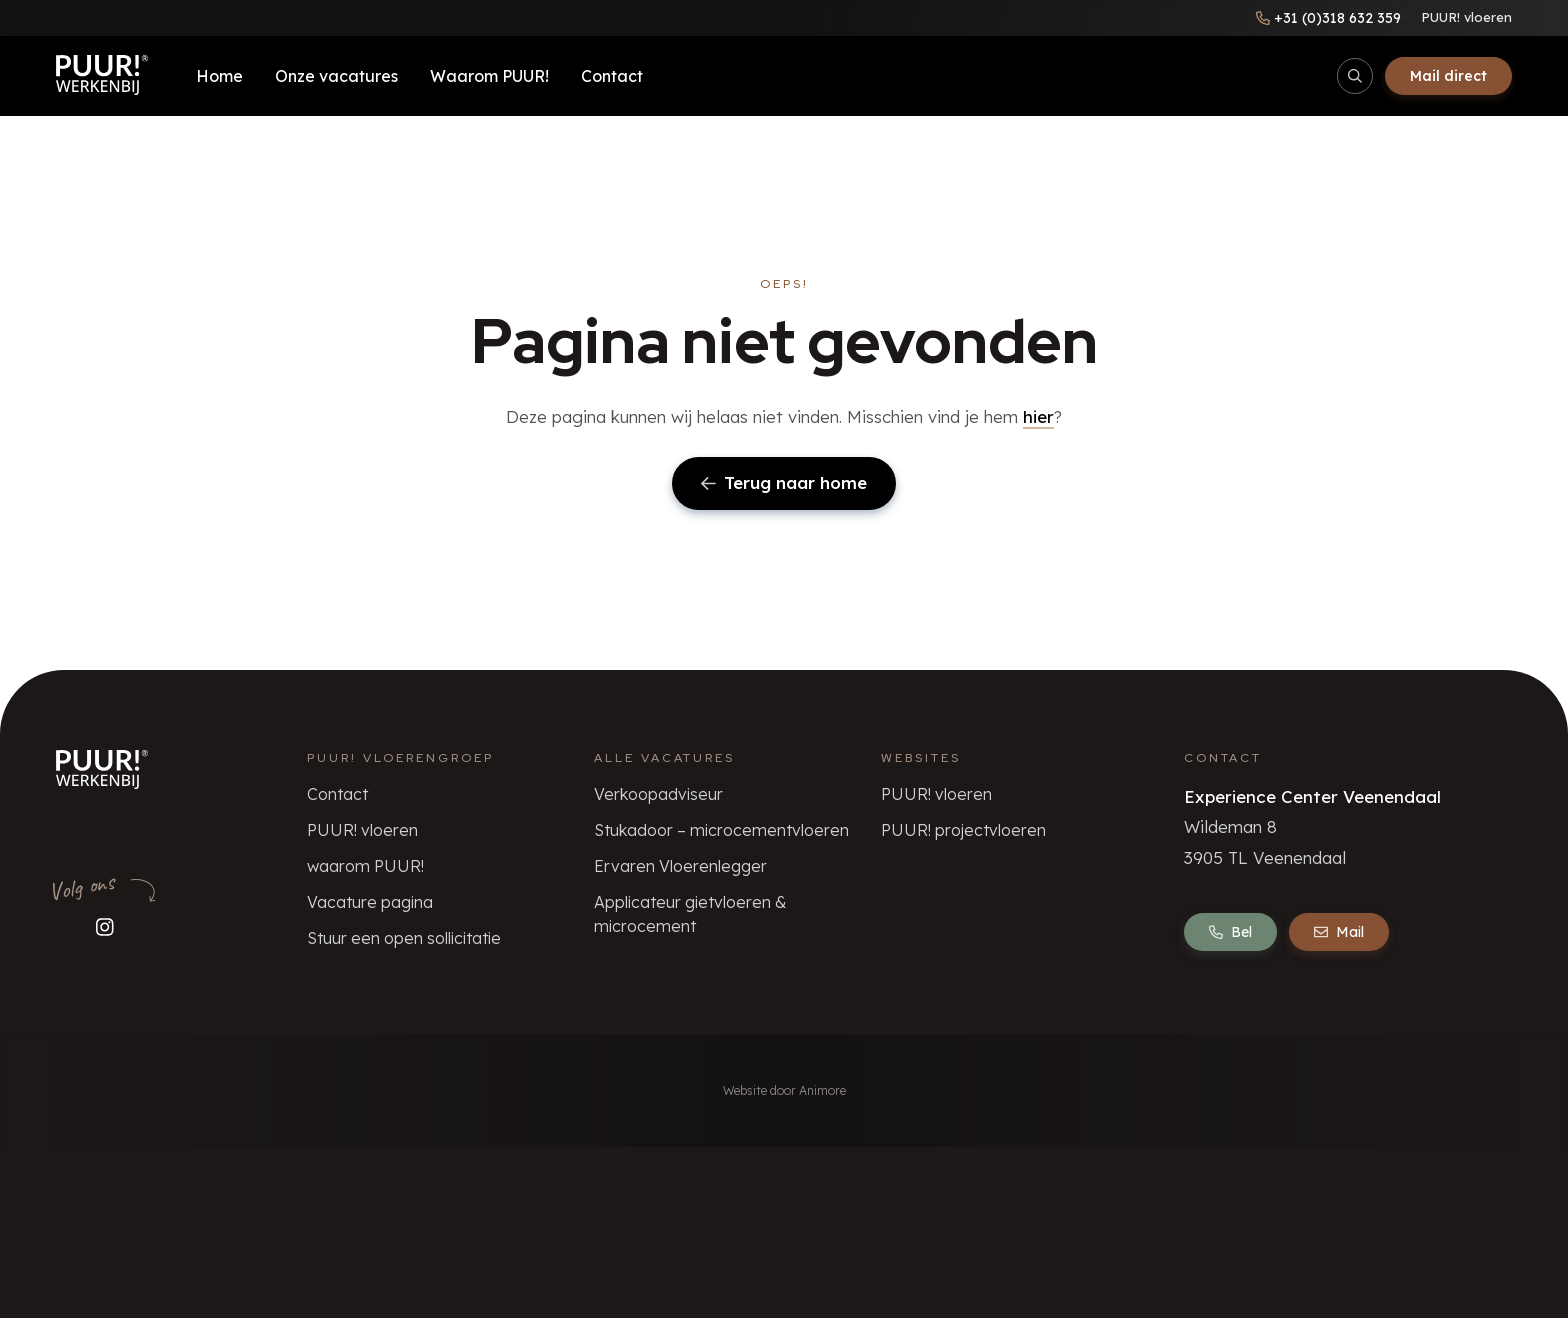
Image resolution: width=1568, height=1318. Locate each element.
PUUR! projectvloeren (963, 830)
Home (219, 76)
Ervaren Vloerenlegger (680, 866)
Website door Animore (784, 1090)
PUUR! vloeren (1466, 17)
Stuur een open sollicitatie (404, 938)
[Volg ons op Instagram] (105, 927)
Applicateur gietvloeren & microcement (690, 914)
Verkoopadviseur (658, 794)
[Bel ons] (1328, 18)
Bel (1230, 932)
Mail (1339, 932)
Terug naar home (784, 482)
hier (1038, 416)
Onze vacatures (336, 76)
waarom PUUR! (365, 866)
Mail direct (1448, 76)
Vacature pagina (370, 902)
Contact (612, 76)
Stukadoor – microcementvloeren (721, 830)
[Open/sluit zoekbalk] (1355, 76)
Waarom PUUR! (489, 76)
